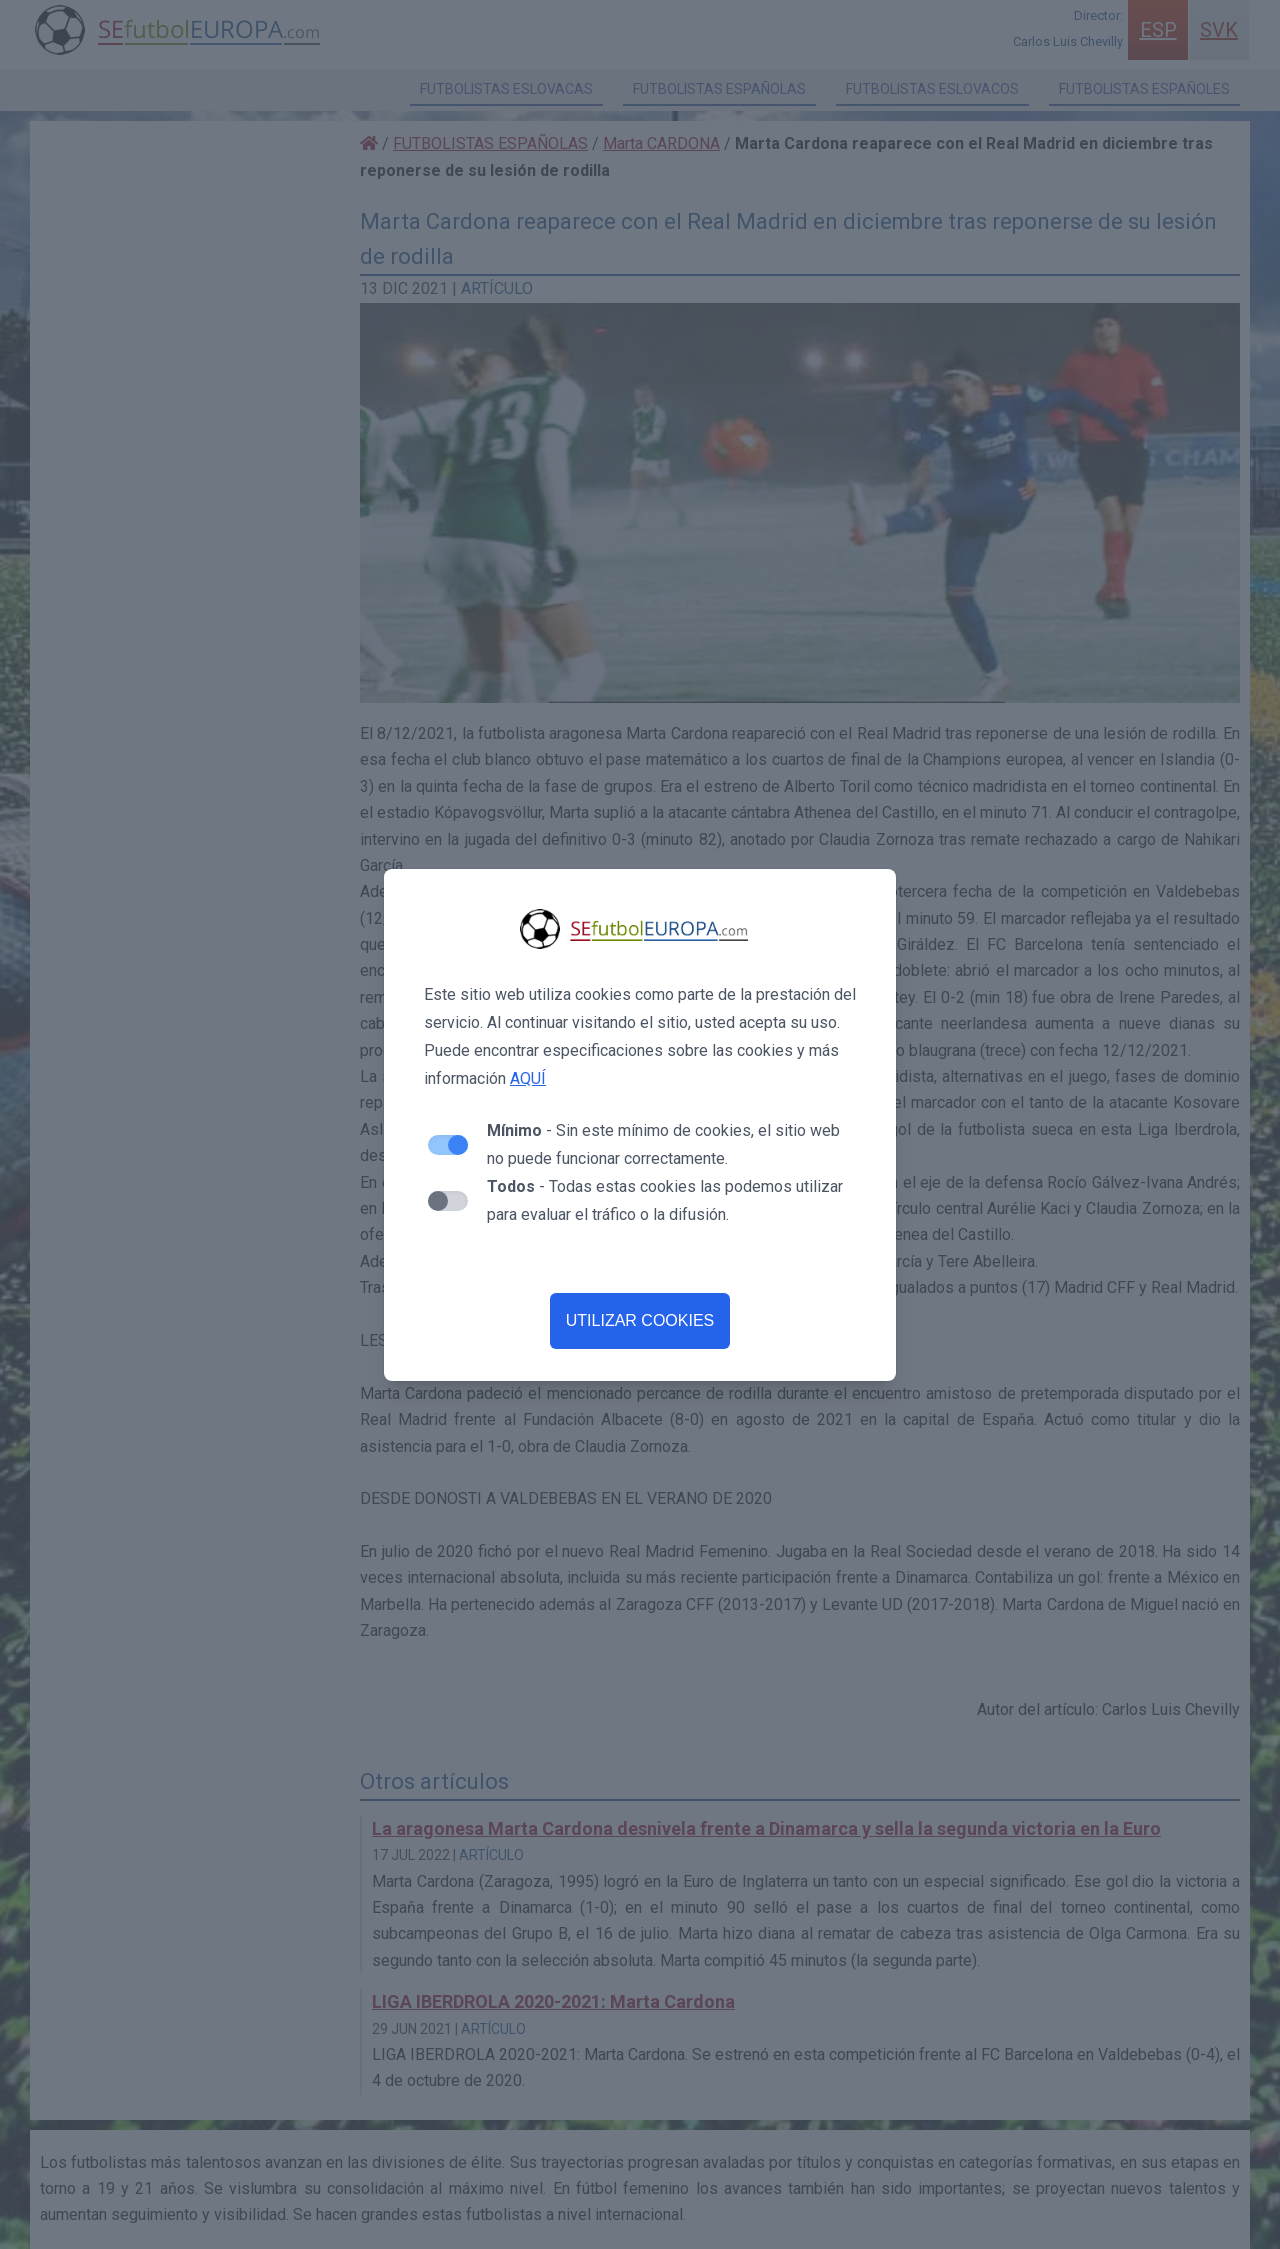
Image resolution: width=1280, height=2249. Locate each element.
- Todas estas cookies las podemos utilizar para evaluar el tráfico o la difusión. (665, 1200)
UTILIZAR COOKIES (640, 1320)
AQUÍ (528, 1078)
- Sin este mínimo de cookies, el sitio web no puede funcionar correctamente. (663, 1144)
